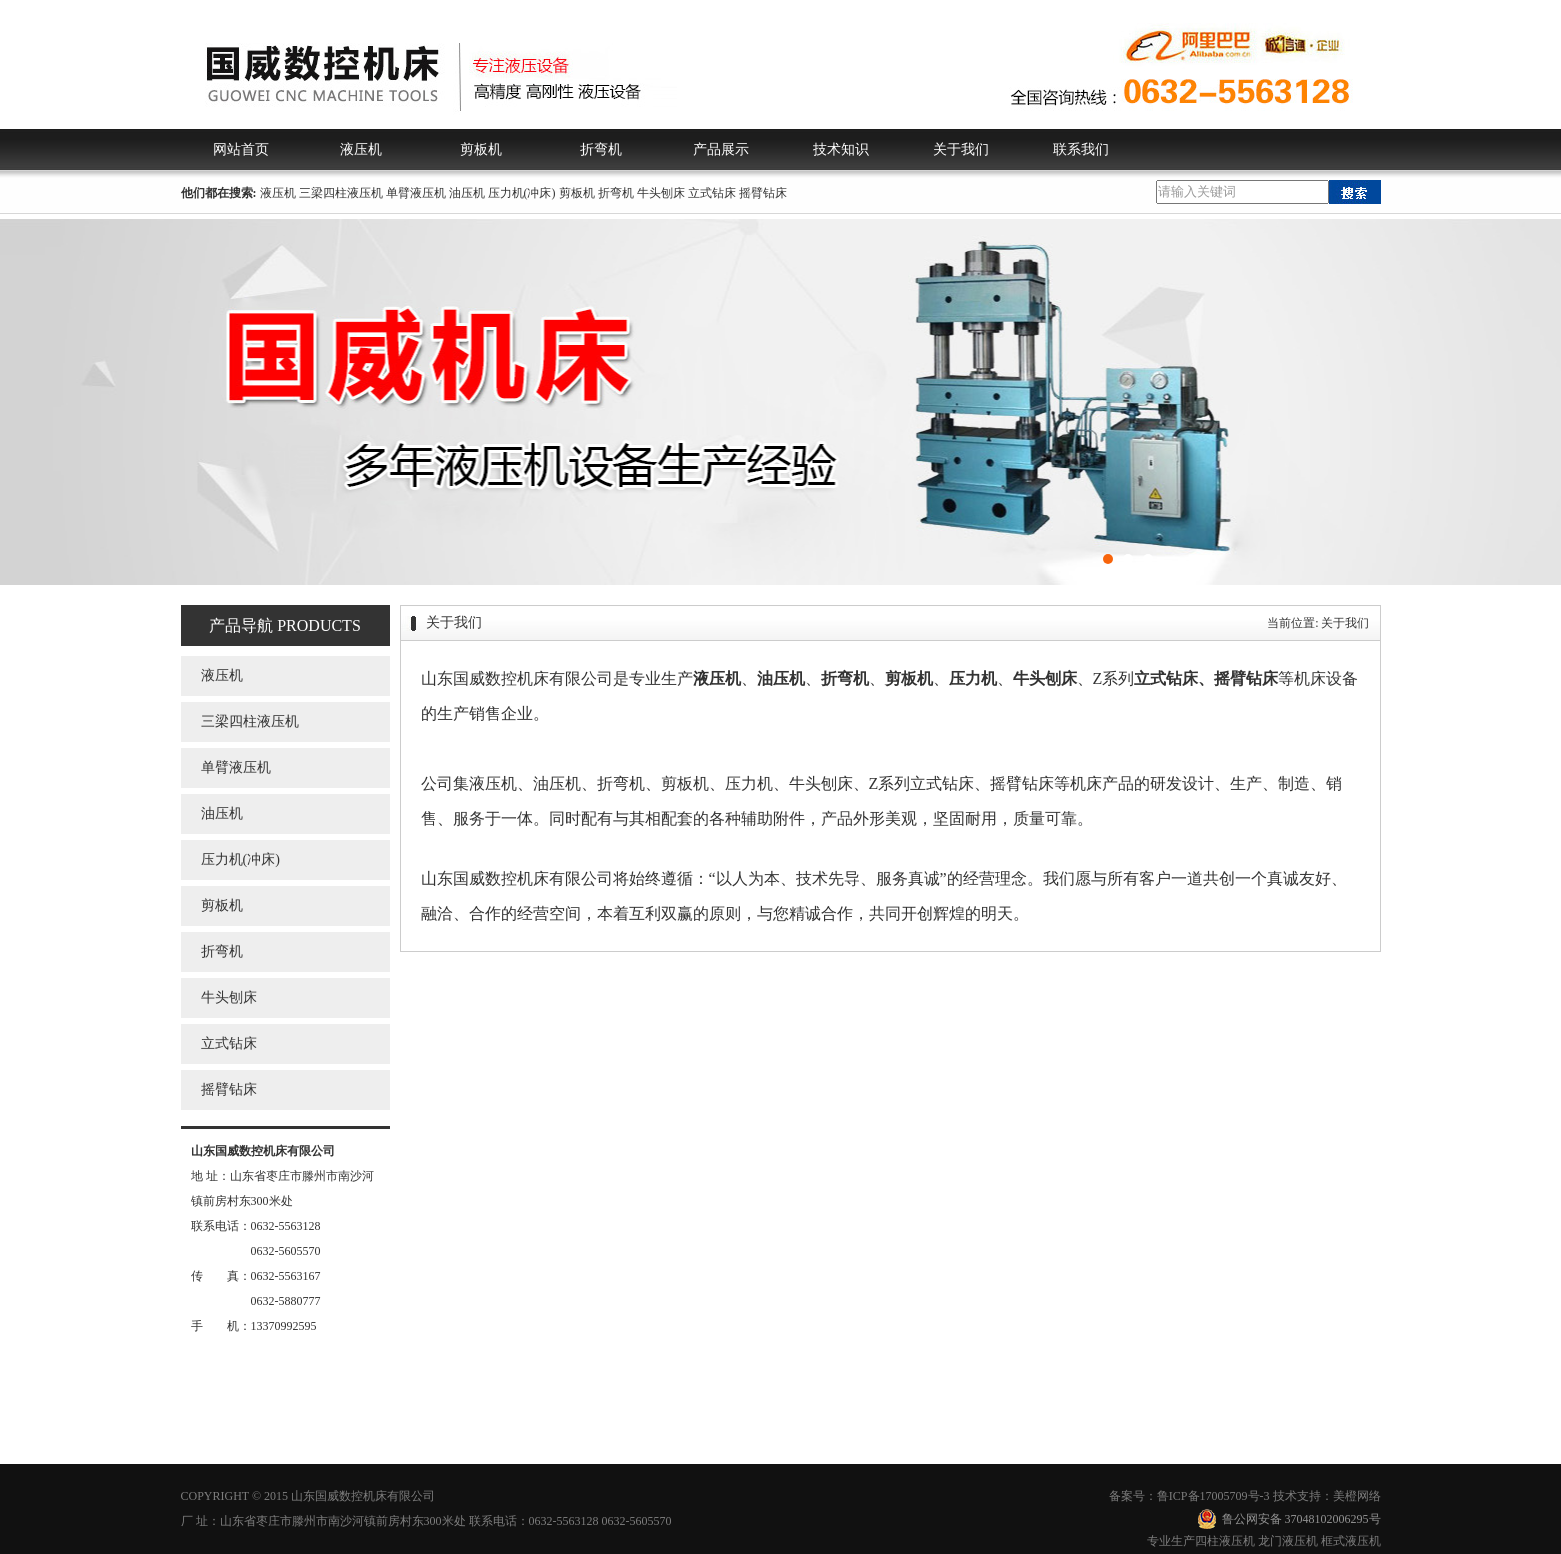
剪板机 (481, 149)
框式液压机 (1351, 1541)
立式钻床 (712, 193)
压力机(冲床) (522, 193)
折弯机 (601, 149)
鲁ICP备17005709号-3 (1213, 1496)
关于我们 (961, 149)
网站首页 (241, 149)
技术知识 (841, 149)
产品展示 (721, 149)
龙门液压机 (1288, 1541)
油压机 (467, 193)
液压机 (361, 149)
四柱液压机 (1225, 1541)
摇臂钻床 (763, 193)
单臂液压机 (416, 193)
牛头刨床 (661, 193)
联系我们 (1081, 149)
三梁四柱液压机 (341, 193)
